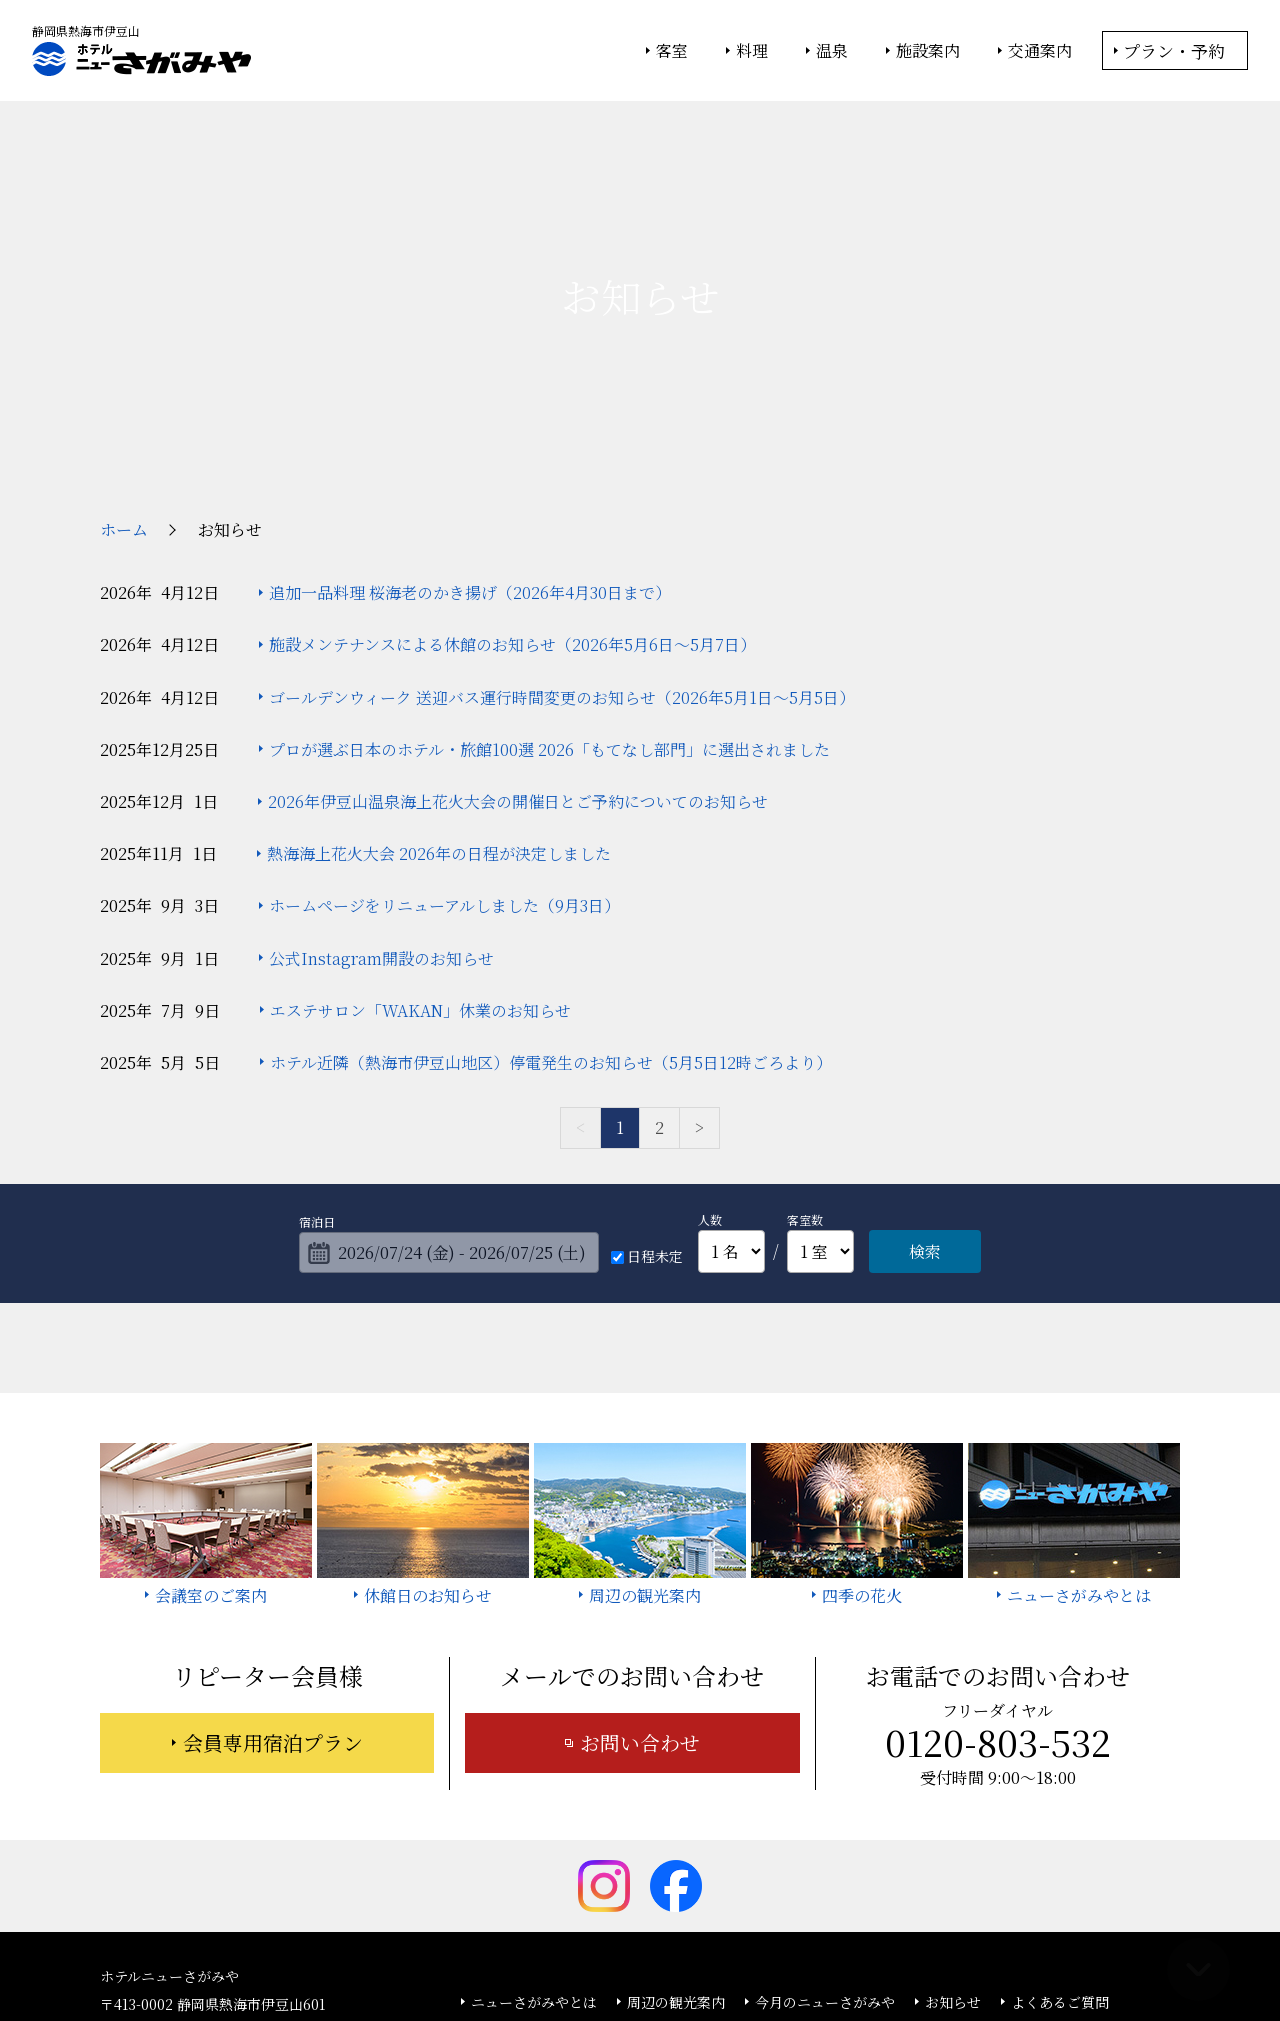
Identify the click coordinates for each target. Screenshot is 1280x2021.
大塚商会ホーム (362, 1952)
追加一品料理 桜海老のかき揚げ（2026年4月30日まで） (470, 442)
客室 (672, 51)
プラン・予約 (1174, 50)
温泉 (832, 51)
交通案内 (1040, 51)
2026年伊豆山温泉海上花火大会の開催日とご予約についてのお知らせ (518, 651)
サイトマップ (712, 1881)
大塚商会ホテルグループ (495, 1952)
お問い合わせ (640, 1592)
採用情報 (811, 1881)
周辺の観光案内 (676, 1852)
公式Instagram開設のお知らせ (381, 808)
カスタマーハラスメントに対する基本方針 (1001, 1881)
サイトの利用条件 (924, 1952)
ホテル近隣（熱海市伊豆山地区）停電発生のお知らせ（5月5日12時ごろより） (551, 912)
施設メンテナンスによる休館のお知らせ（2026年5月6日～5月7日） (512, 494)
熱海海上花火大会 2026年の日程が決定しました (439, 703)
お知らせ (953, 1852)
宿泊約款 (613, 1881)
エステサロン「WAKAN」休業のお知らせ (420, 860)
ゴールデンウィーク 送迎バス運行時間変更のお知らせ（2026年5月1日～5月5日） (562, 547)
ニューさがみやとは (534, 1852)
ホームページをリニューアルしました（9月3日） (444, 755)
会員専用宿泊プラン (273, 1592)
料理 (752, 51)
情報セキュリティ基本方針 (657, 1952)
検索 (925, 1101)
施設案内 (928, 51)
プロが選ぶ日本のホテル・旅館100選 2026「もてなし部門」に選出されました (549, 599)
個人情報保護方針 (803, 1952)
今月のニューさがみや (825, 1852)
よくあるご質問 (1060, 1852)
